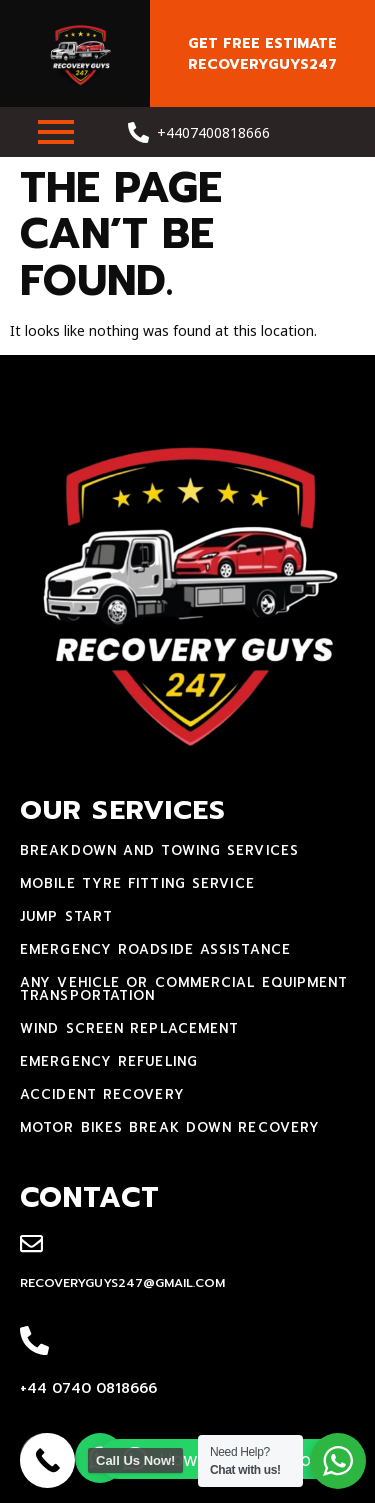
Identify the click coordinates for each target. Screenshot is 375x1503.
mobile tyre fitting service (137, 883)
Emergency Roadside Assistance (155, 949)
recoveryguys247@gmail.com (122, 1283)
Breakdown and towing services (159, 850)
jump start (66, 916)
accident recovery (102, 1094)
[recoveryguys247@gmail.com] (31, 1245)
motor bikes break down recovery (170, 1127)
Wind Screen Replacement (129, 1028)
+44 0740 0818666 (88, 1388)
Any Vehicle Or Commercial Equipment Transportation (184, 989)
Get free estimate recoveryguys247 (262, 54)
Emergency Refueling (109, 1061)
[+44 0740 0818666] (34, 1342)
